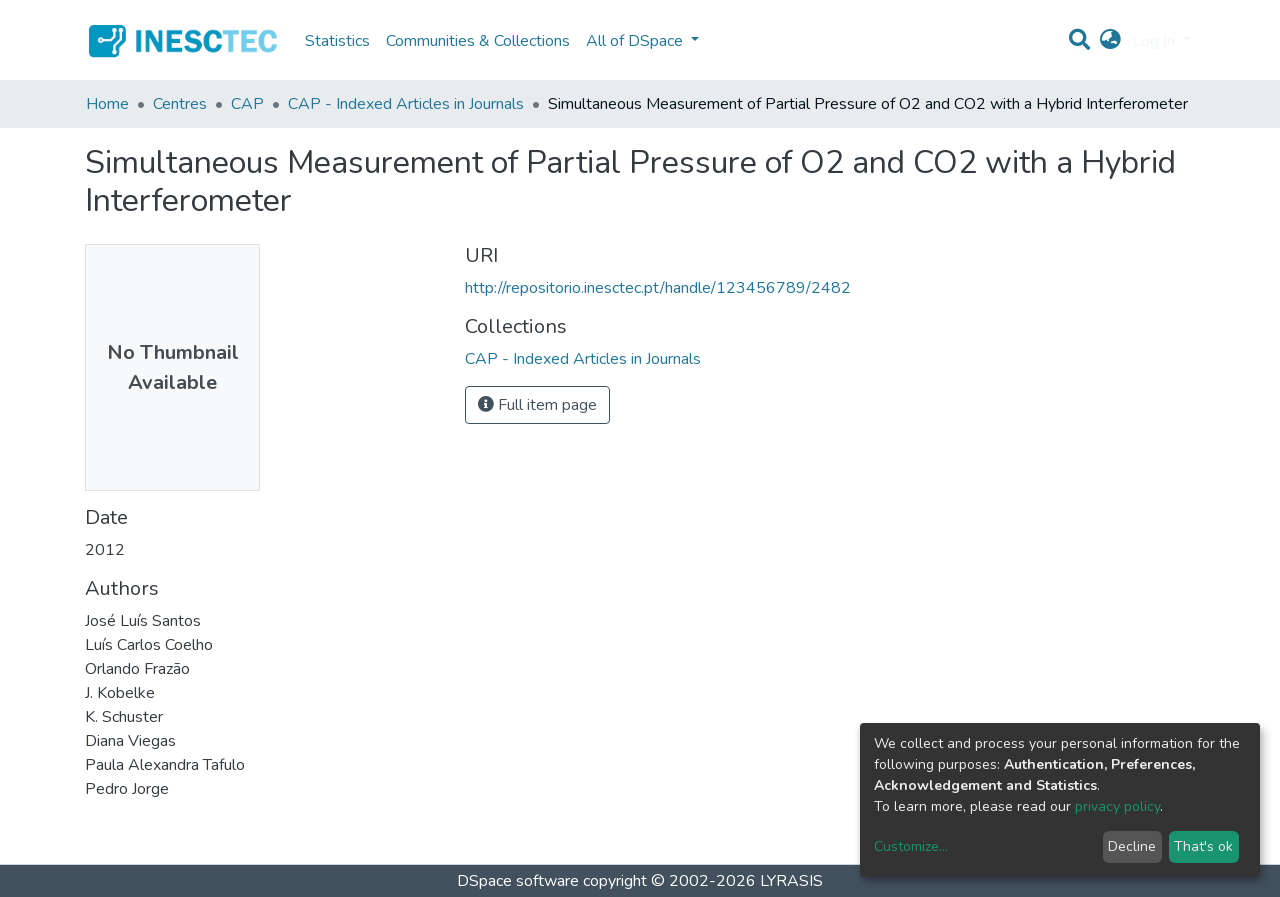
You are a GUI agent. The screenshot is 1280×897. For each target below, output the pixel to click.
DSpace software (518, 881)
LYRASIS (791, 881)
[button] (1110, 41)
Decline (1132, 846)
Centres (180, 104)
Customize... (911, 846)
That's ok (1203, 846)
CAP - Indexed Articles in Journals (406, 104)
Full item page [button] (537, 405)
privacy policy (1117, 806)
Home (107, 104)
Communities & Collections (478, 41)
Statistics (337, 41)
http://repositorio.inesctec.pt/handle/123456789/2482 (658, 288)
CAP (247, 104)
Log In (1155, 41)
